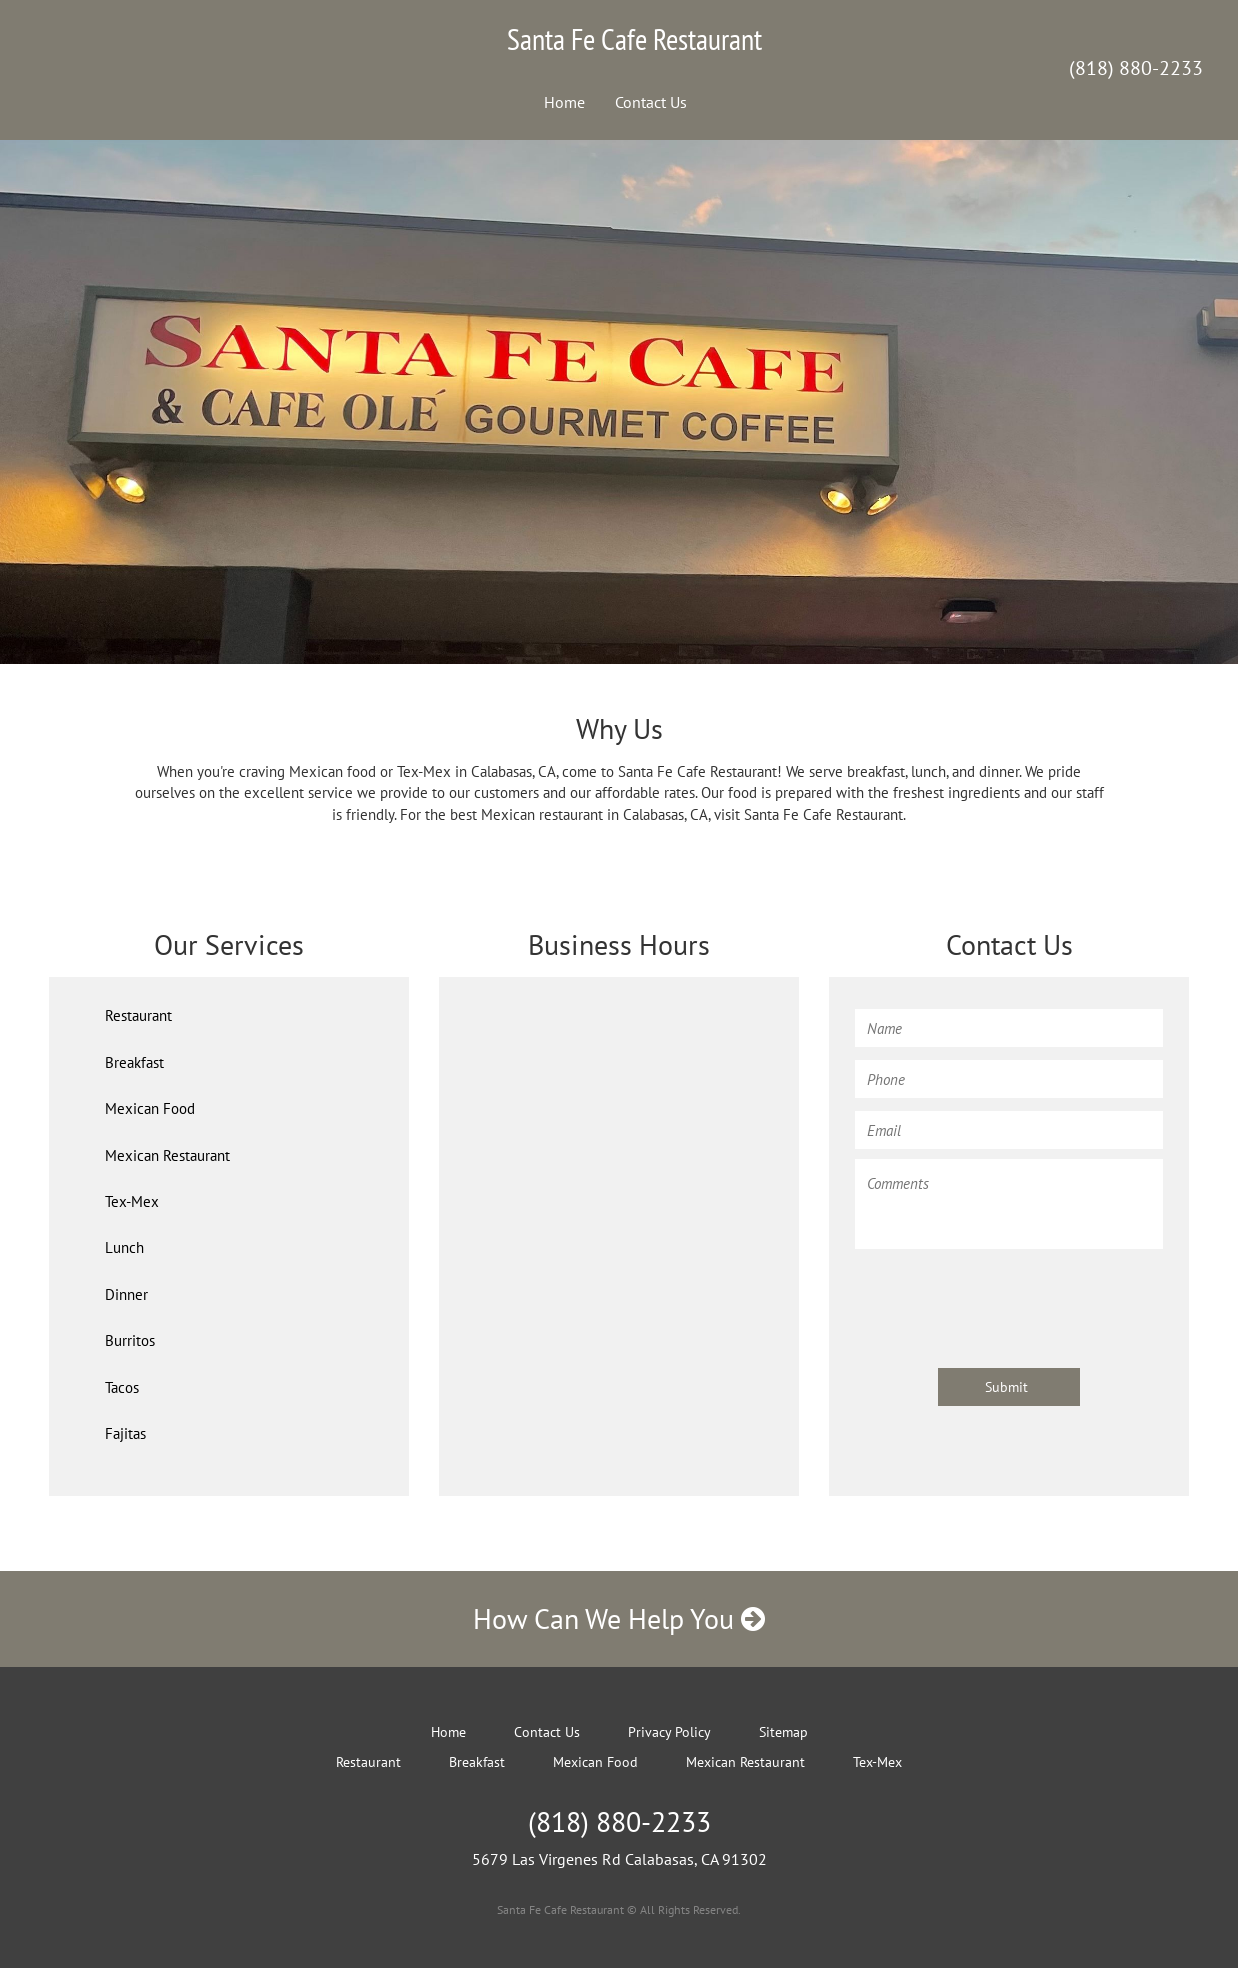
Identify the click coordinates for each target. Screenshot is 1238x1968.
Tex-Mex (132, 1201)
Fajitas (125, 1433)
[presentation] (1007, 1299)
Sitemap (783, 1732)
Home (564, 102)
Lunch (124, 1247)
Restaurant (138, 1015)
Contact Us (651, 102)
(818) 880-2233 (1136, 68)
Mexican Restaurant (167, 1155)
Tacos (122, 1387)
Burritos (130, 1340)
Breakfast (134, 1062)
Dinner (126, 1294)
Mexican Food (150, 1108)
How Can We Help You (619, 1618)
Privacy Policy (669, 1732)
